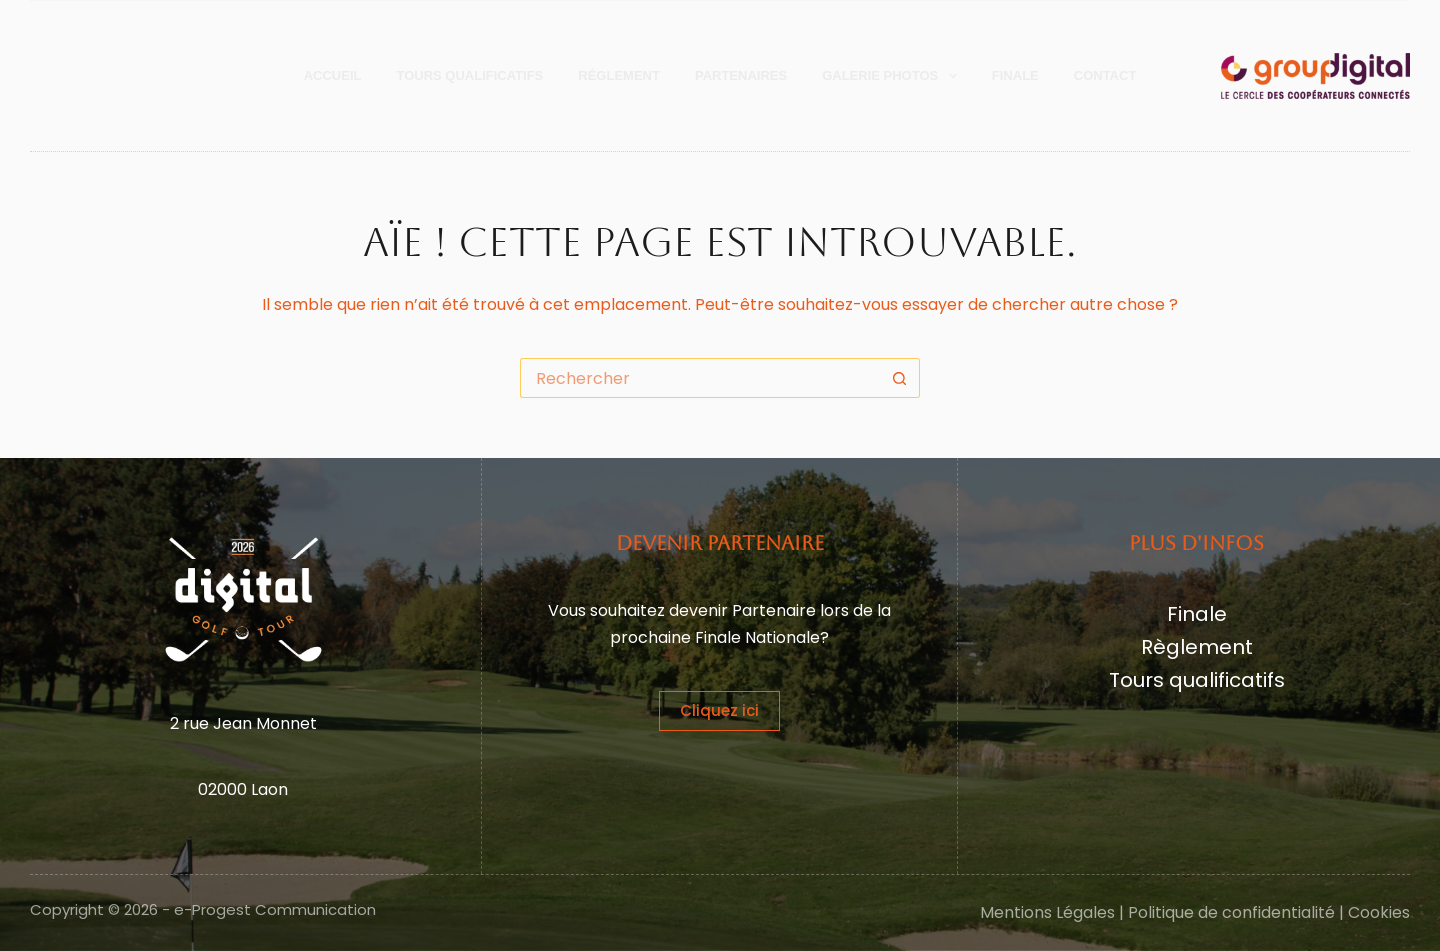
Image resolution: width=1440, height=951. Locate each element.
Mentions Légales (1047, 912)
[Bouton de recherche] (900, 378)
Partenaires (741, 75)
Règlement (1197, 647)
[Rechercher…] (700, 378)
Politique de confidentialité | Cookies (1269, 912)
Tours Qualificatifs (469, 75)
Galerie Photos (893, 76)
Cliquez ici (719, 710)
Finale (1015, 75)
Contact (1105, 75)
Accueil (333, 75)
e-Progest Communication (275, 909)
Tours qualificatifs (1197, 680)
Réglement (619, 75)
